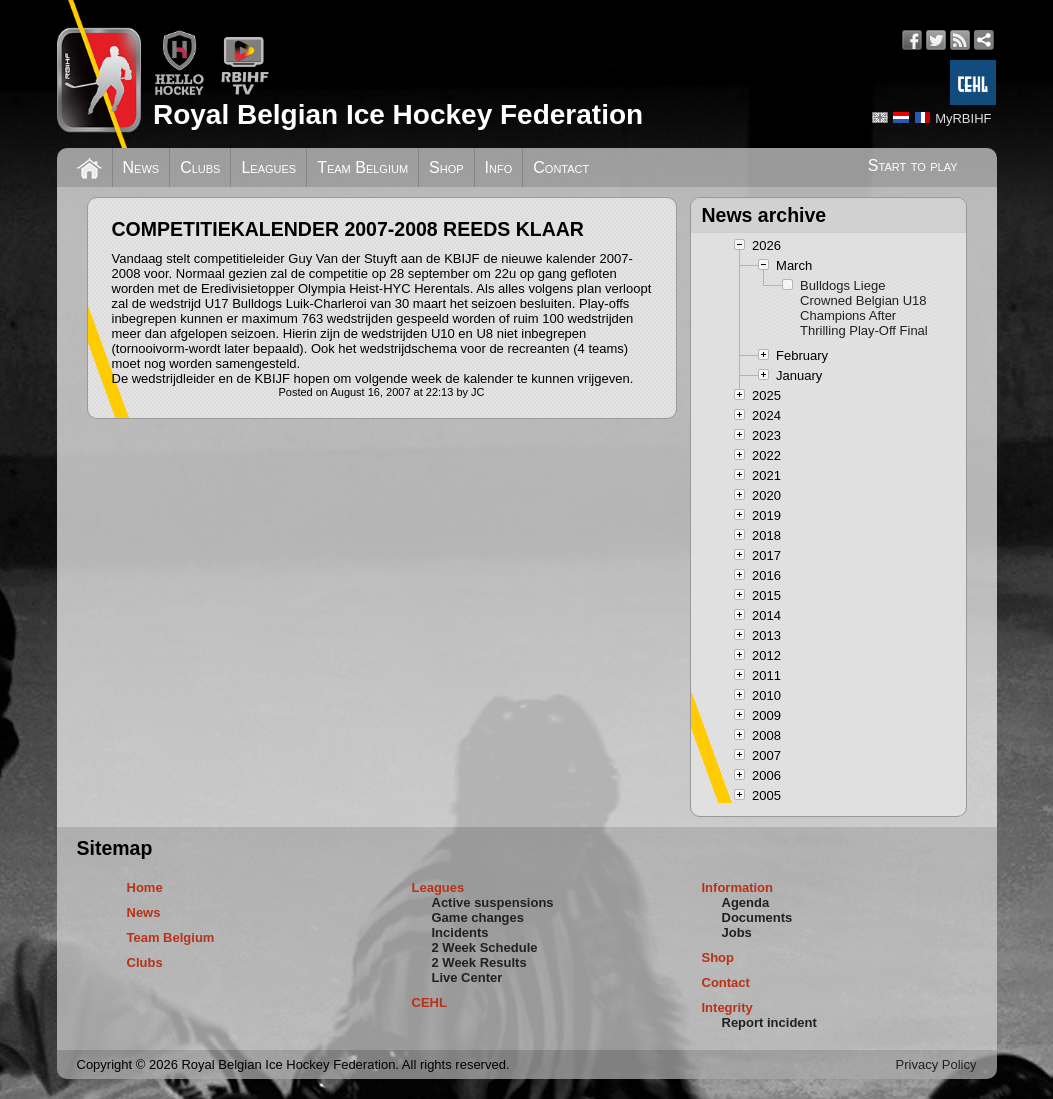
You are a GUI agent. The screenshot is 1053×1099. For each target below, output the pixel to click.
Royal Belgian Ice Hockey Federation (398, 114)
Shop (446, 167)
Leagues (268, 167)
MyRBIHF (963, 118)
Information (738, 887)
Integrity (727, 1007)
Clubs (200, 167)
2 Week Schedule (485, 947)
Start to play (913, 165)
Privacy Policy (936, 1064)
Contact (561, 167)
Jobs (737, 932)
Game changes (478, 917)
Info (499, 167)
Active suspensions (493, 902)
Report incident (769, 1022)
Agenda (746, 902)
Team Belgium (362, 167)
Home (145, 887)
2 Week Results (479, 962)
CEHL (429, 1002)
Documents (757, 917)
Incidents (460, 932)
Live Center (467, 977)
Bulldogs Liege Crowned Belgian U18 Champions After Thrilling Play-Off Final (864, 308)
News (141, 167)
